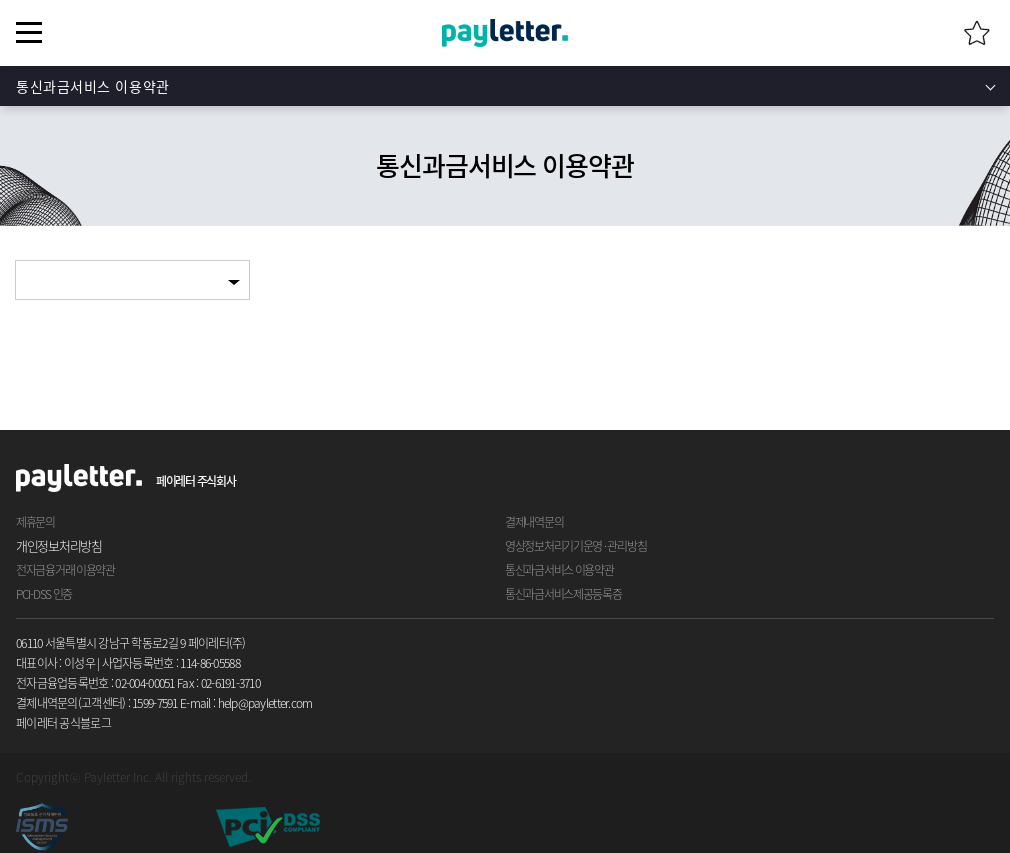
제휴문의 (35, 522)
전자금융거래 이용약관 (65, 570)
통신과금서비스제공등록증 (563, 594)
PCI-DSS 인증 (44, 594)
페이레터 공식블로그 (63, 723)
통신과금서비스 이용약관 (93, 86)
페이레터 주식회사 (195, 481)
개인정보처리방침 (59, 545)
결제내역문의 (534, 522)
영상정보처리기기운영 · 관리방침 (575, 546)
